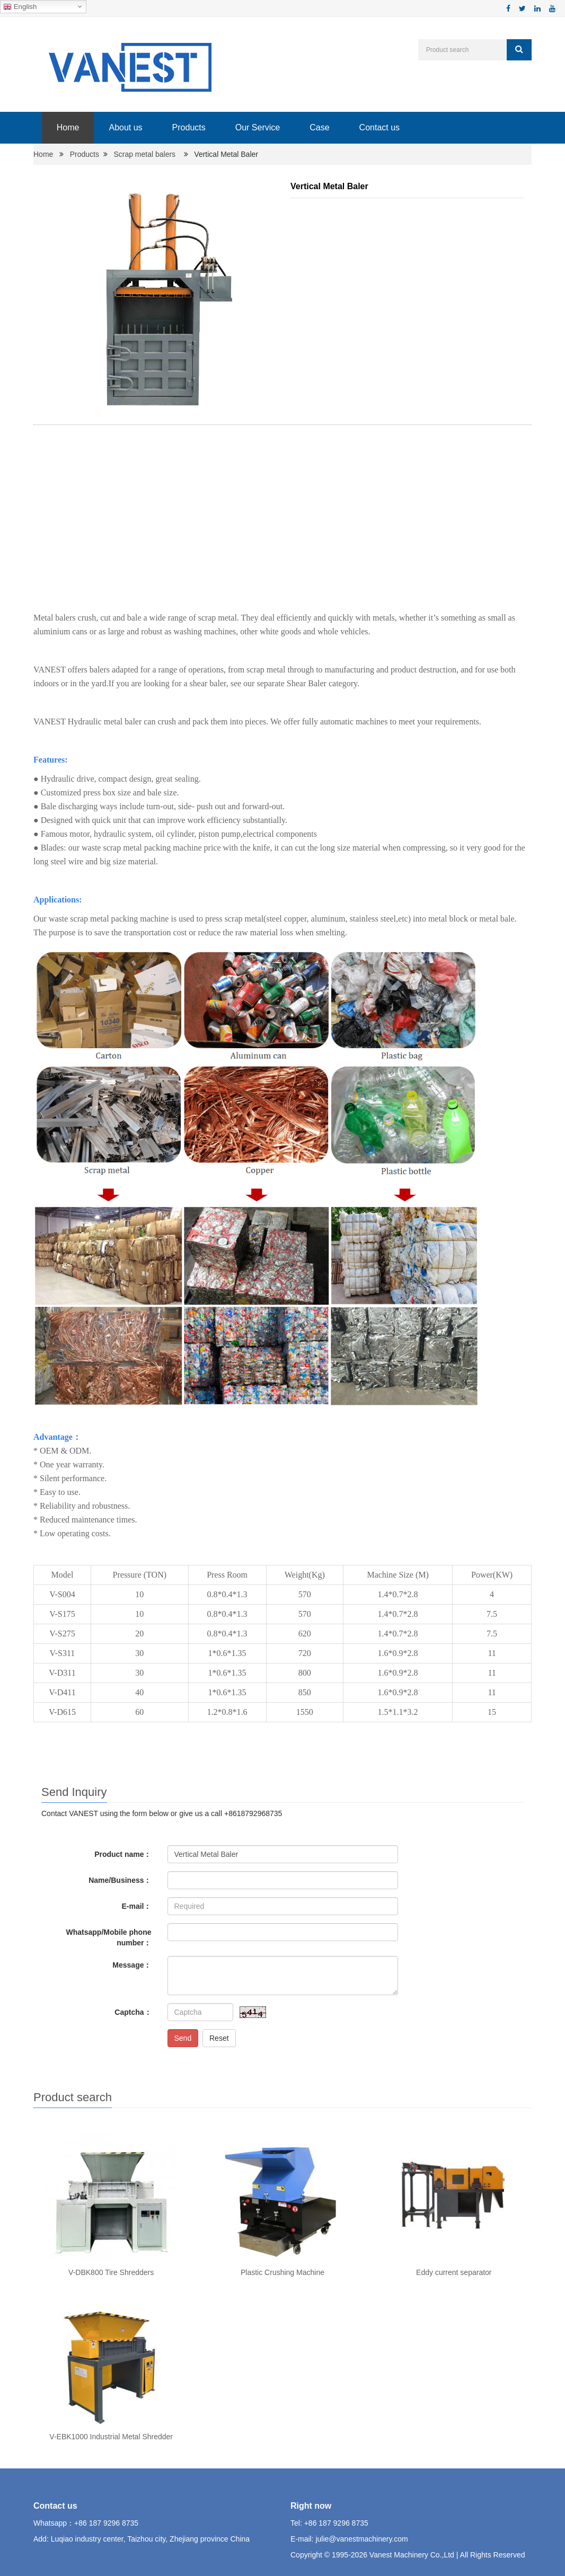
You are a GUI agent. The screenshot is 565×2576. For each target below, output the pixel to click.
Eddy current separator (453, 2272)
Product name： (122, 1854)
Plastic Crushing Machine (282, 2272)
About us (125, 127)
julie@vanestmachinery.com (361, 2539)
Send (183, 2038)
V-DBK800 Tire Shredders (111, 2272)
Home (67, 127)
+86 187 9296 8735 (106, 2523)
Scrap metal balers (144, 154)
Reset (219, 2038)
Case (319, 127)
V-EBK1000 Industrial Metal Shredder (111, 2436)
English (20, 7)
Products (188, 127)
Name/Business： (120, 1880)
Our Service (257, 127)
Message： (131, 1965)
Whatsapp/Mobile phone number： (109, 1937)
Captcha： (132, 2012)
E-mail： (136, 1906)
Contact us (379, 127)
